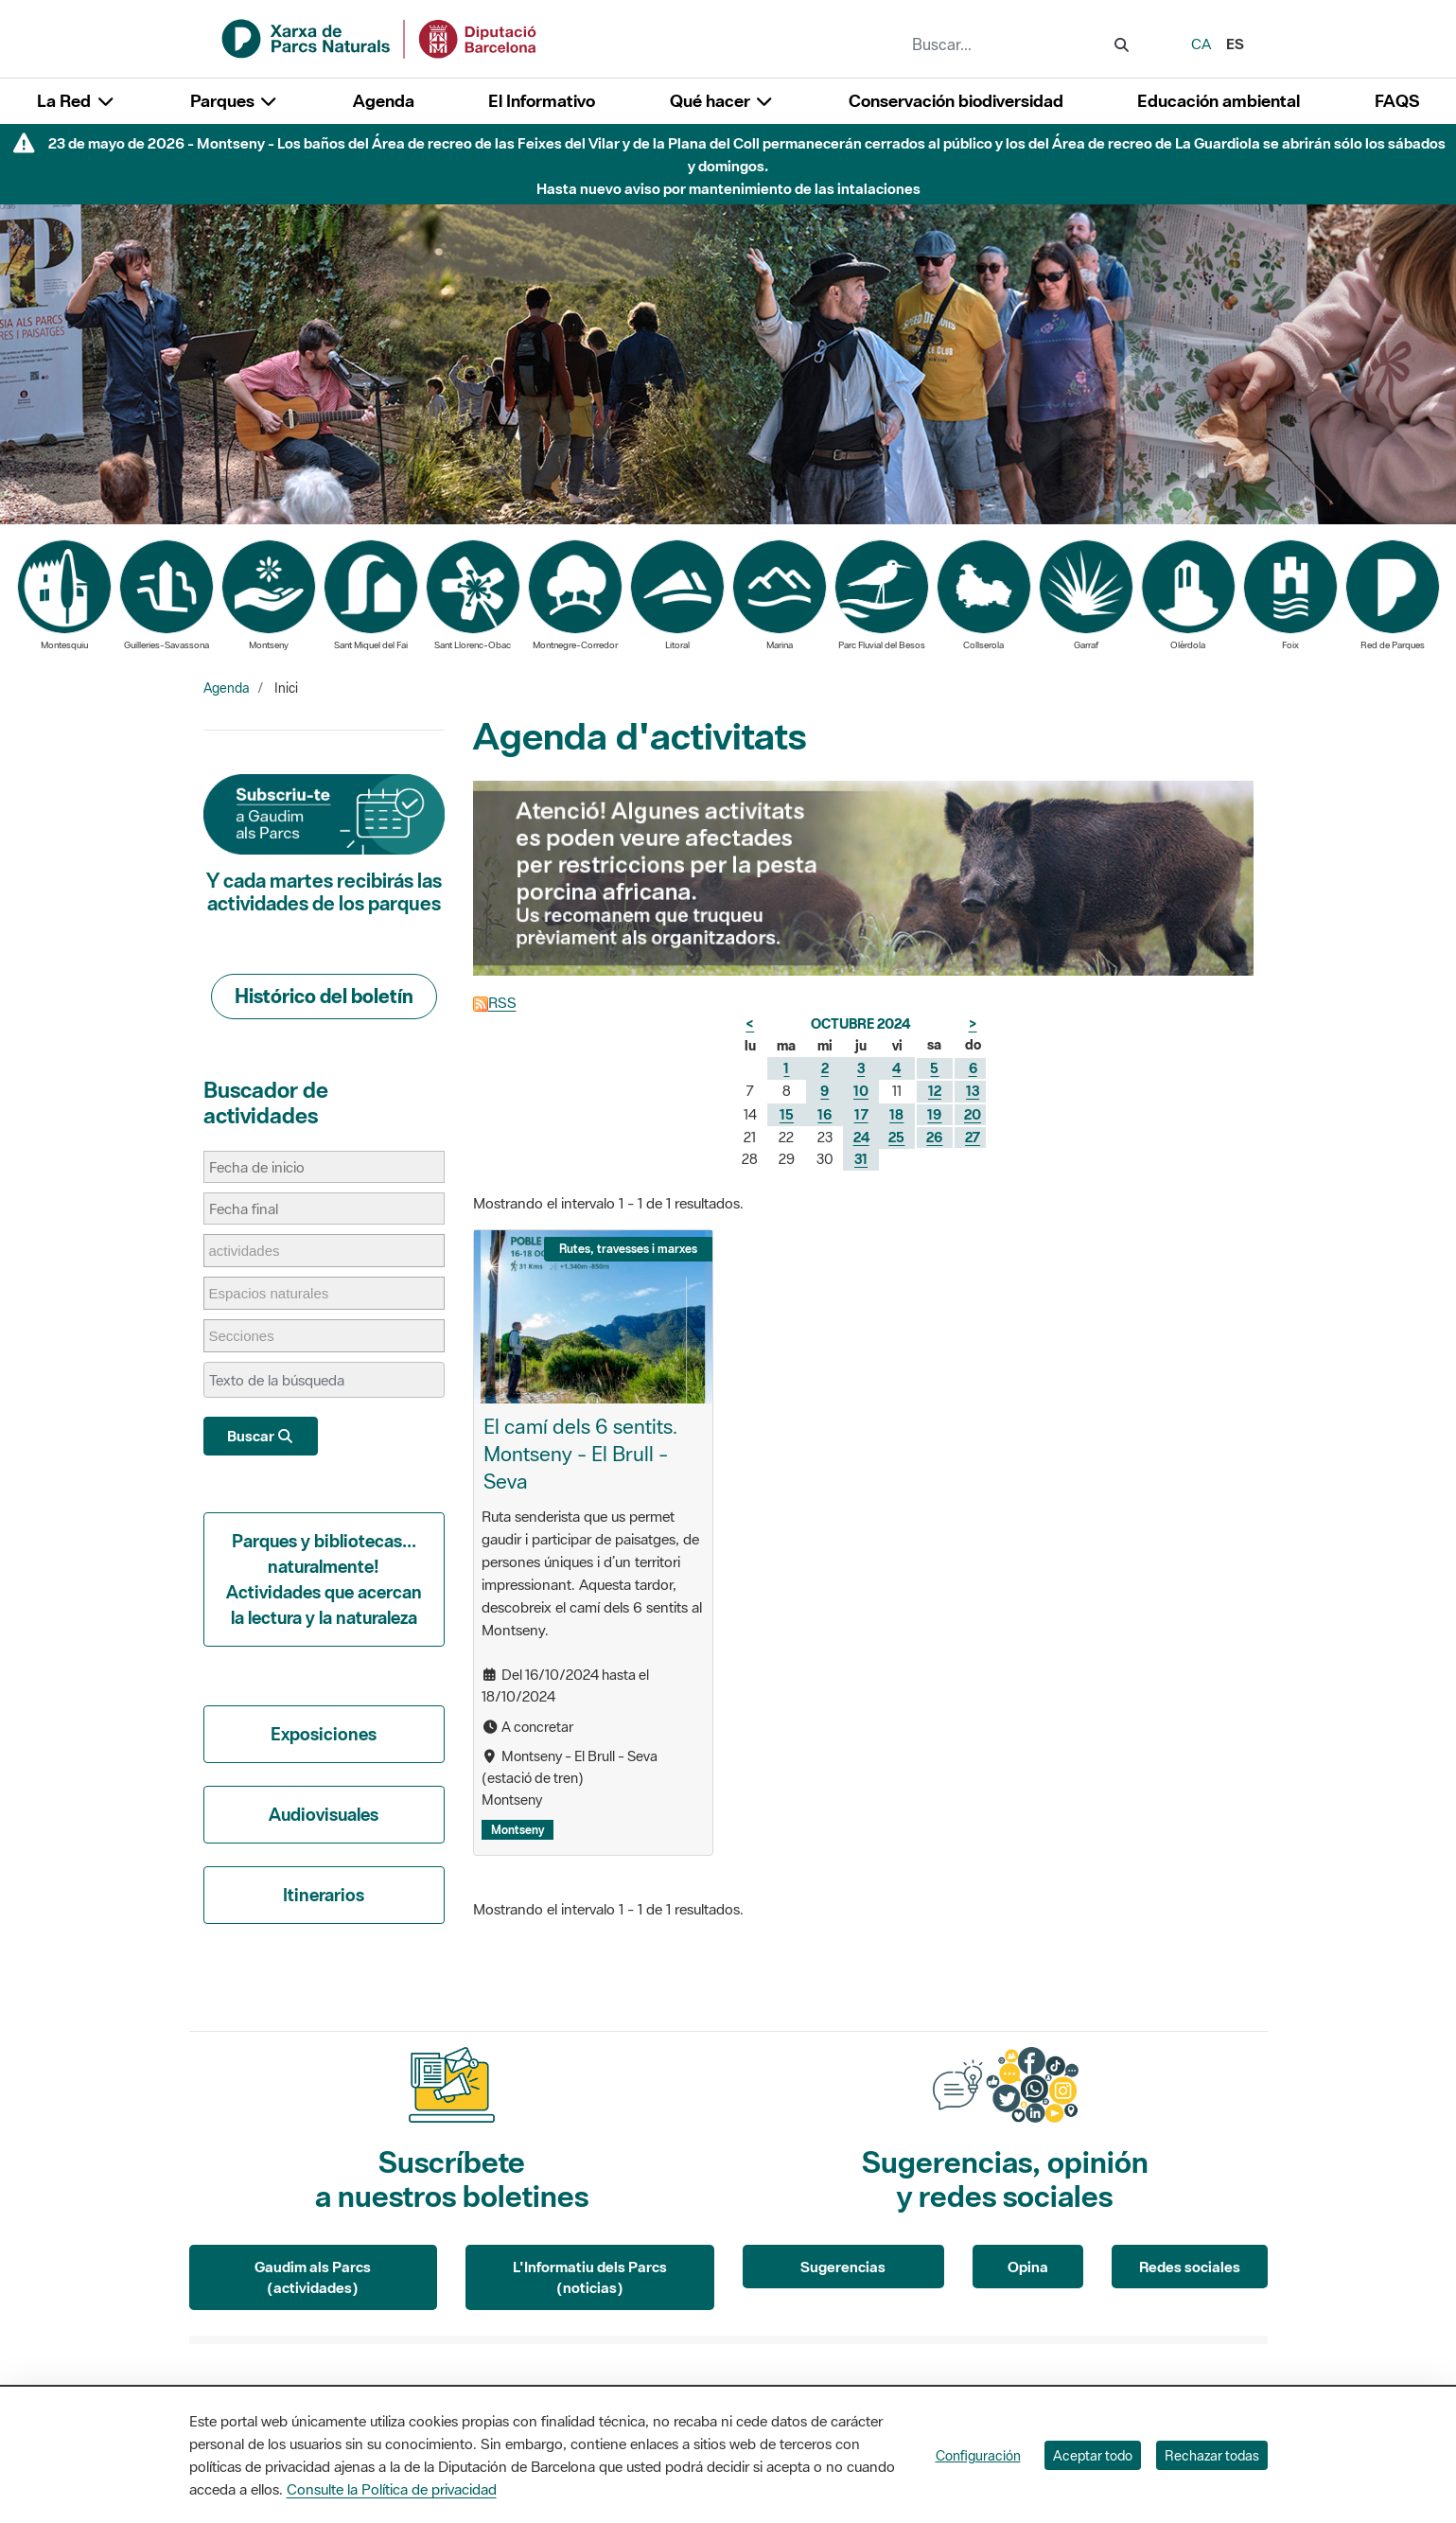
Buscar (261, 1435)
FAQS (1397, 101)
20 (972, 1114)
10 (860, 1091)
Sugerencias (843, 2266)
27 (972, 1137)
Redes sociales (1189, 2266)
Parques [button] (234, 101)
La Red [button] (76, 101)
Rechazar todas (1212, 2455)
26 (934, 1137)
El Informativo (541, 101)
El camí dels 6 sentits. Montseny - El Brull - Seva (580, 1453)
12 (934, 1091)
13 (972, 1091)
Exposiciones (324, 1733)
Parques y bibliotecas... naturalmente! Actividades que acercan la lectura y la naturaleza (324, 1579)
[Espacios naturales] (278, 1293)
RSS (495, 1002)
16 (824, 1114)
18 (896, 1114)
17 (861, 1114)
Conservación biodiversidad (956, 101)
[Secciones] (251, 1336)
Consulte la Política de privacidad (392, 2488)
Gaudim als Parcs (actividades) (312, 2277)
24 (861, 1137)
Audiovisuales (323, 1814)
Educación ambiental (1218, 101)
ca (1201, 43)
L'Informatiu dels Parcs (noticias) (590, 2277)
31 (861, 1159)
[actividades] (254, 1250)
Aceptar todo (1092, 2455)
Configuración (978, 2455)
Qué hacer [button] (722, 101)
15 (787, 1114)
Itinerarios (323, 1894)
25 (896, 1137)
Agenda (383, 101)
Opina (1028, 2266)
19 (934, 1114)
